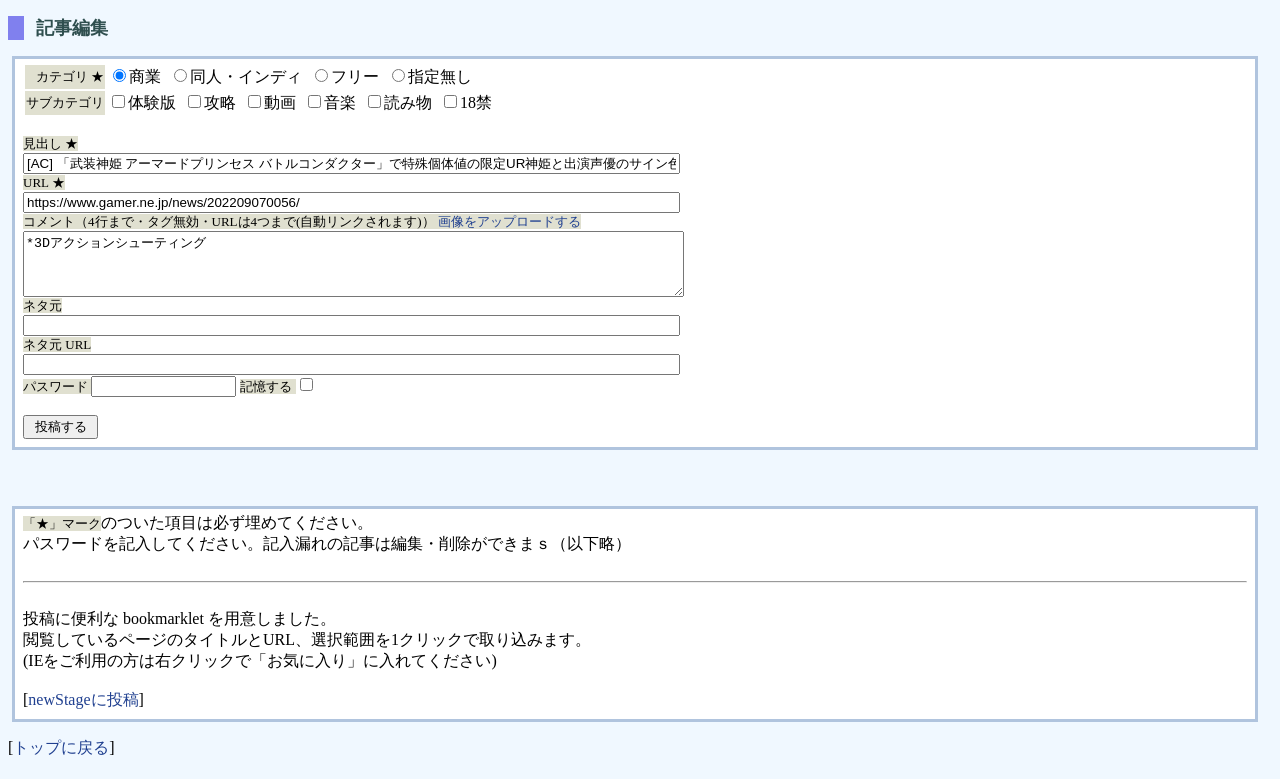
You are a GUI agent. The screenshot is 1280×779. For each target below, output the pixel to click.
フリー (355, 76)
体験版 (152, 102)
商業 (145, 76)
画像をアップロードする (509, 221)
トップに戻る (61, 759)
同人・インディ (246, 76)
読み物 (408, 102)
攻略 (220, 102)
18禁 (476, 102)
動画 (280, 102)
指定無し (440, 76)
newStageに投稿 (83, 711)
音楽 (340, 102)
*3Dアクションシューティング (393, 270)
